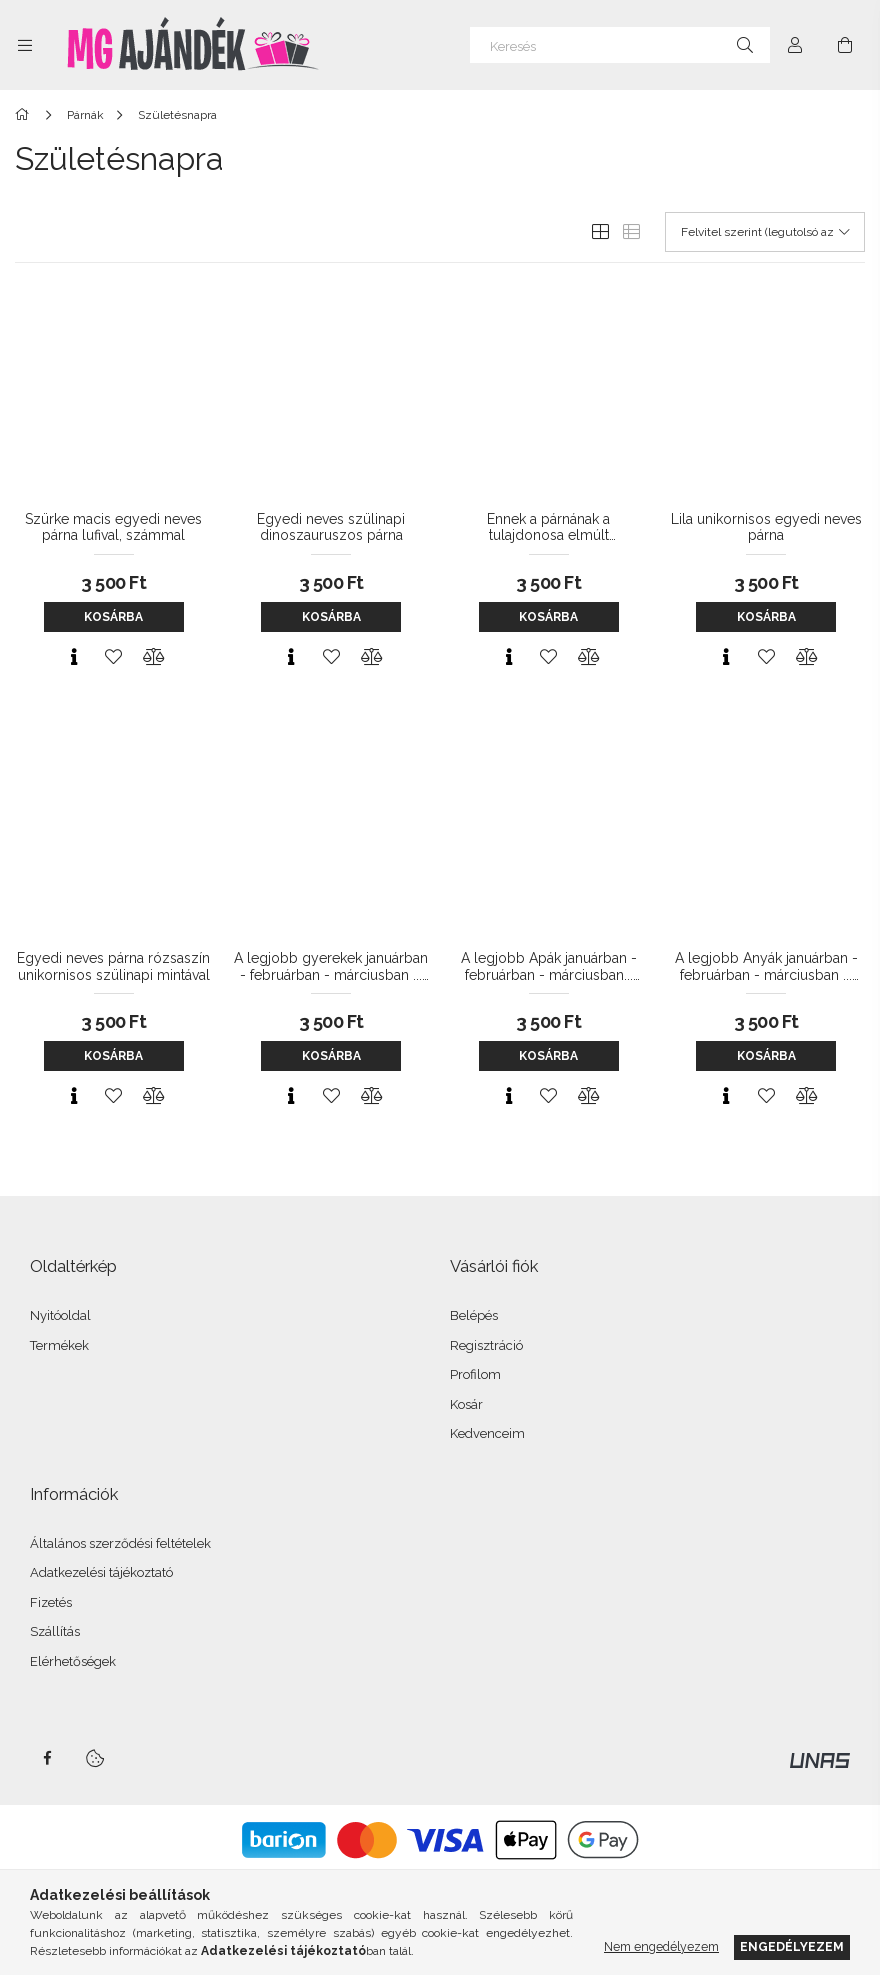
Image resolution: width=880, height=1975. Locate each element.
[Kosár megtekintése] (845, 45)
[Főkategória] (25, 115)
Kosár (466, 1404)
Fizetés (51, 1602)
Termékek (59, 1345)
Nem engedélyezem (661, 1946)
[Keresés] (620, 45)
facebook (47, 1758)
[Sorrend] (765, 232)
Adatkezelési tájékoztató (101, 1572)
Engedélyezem (792, 1946)
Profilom (475, 1374)
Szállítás (55, 1631)
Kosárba (113, 617)
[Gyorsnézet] (74, 657)
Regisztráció (486, 1345)
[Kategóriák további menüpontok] (25, 45)
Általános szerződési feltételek (120, 1543)
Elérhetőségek (73, 1661)
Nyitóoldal (60, 1315)
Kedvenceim (487, 1433)
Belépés (474, 1315)
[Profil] (795, 45)
